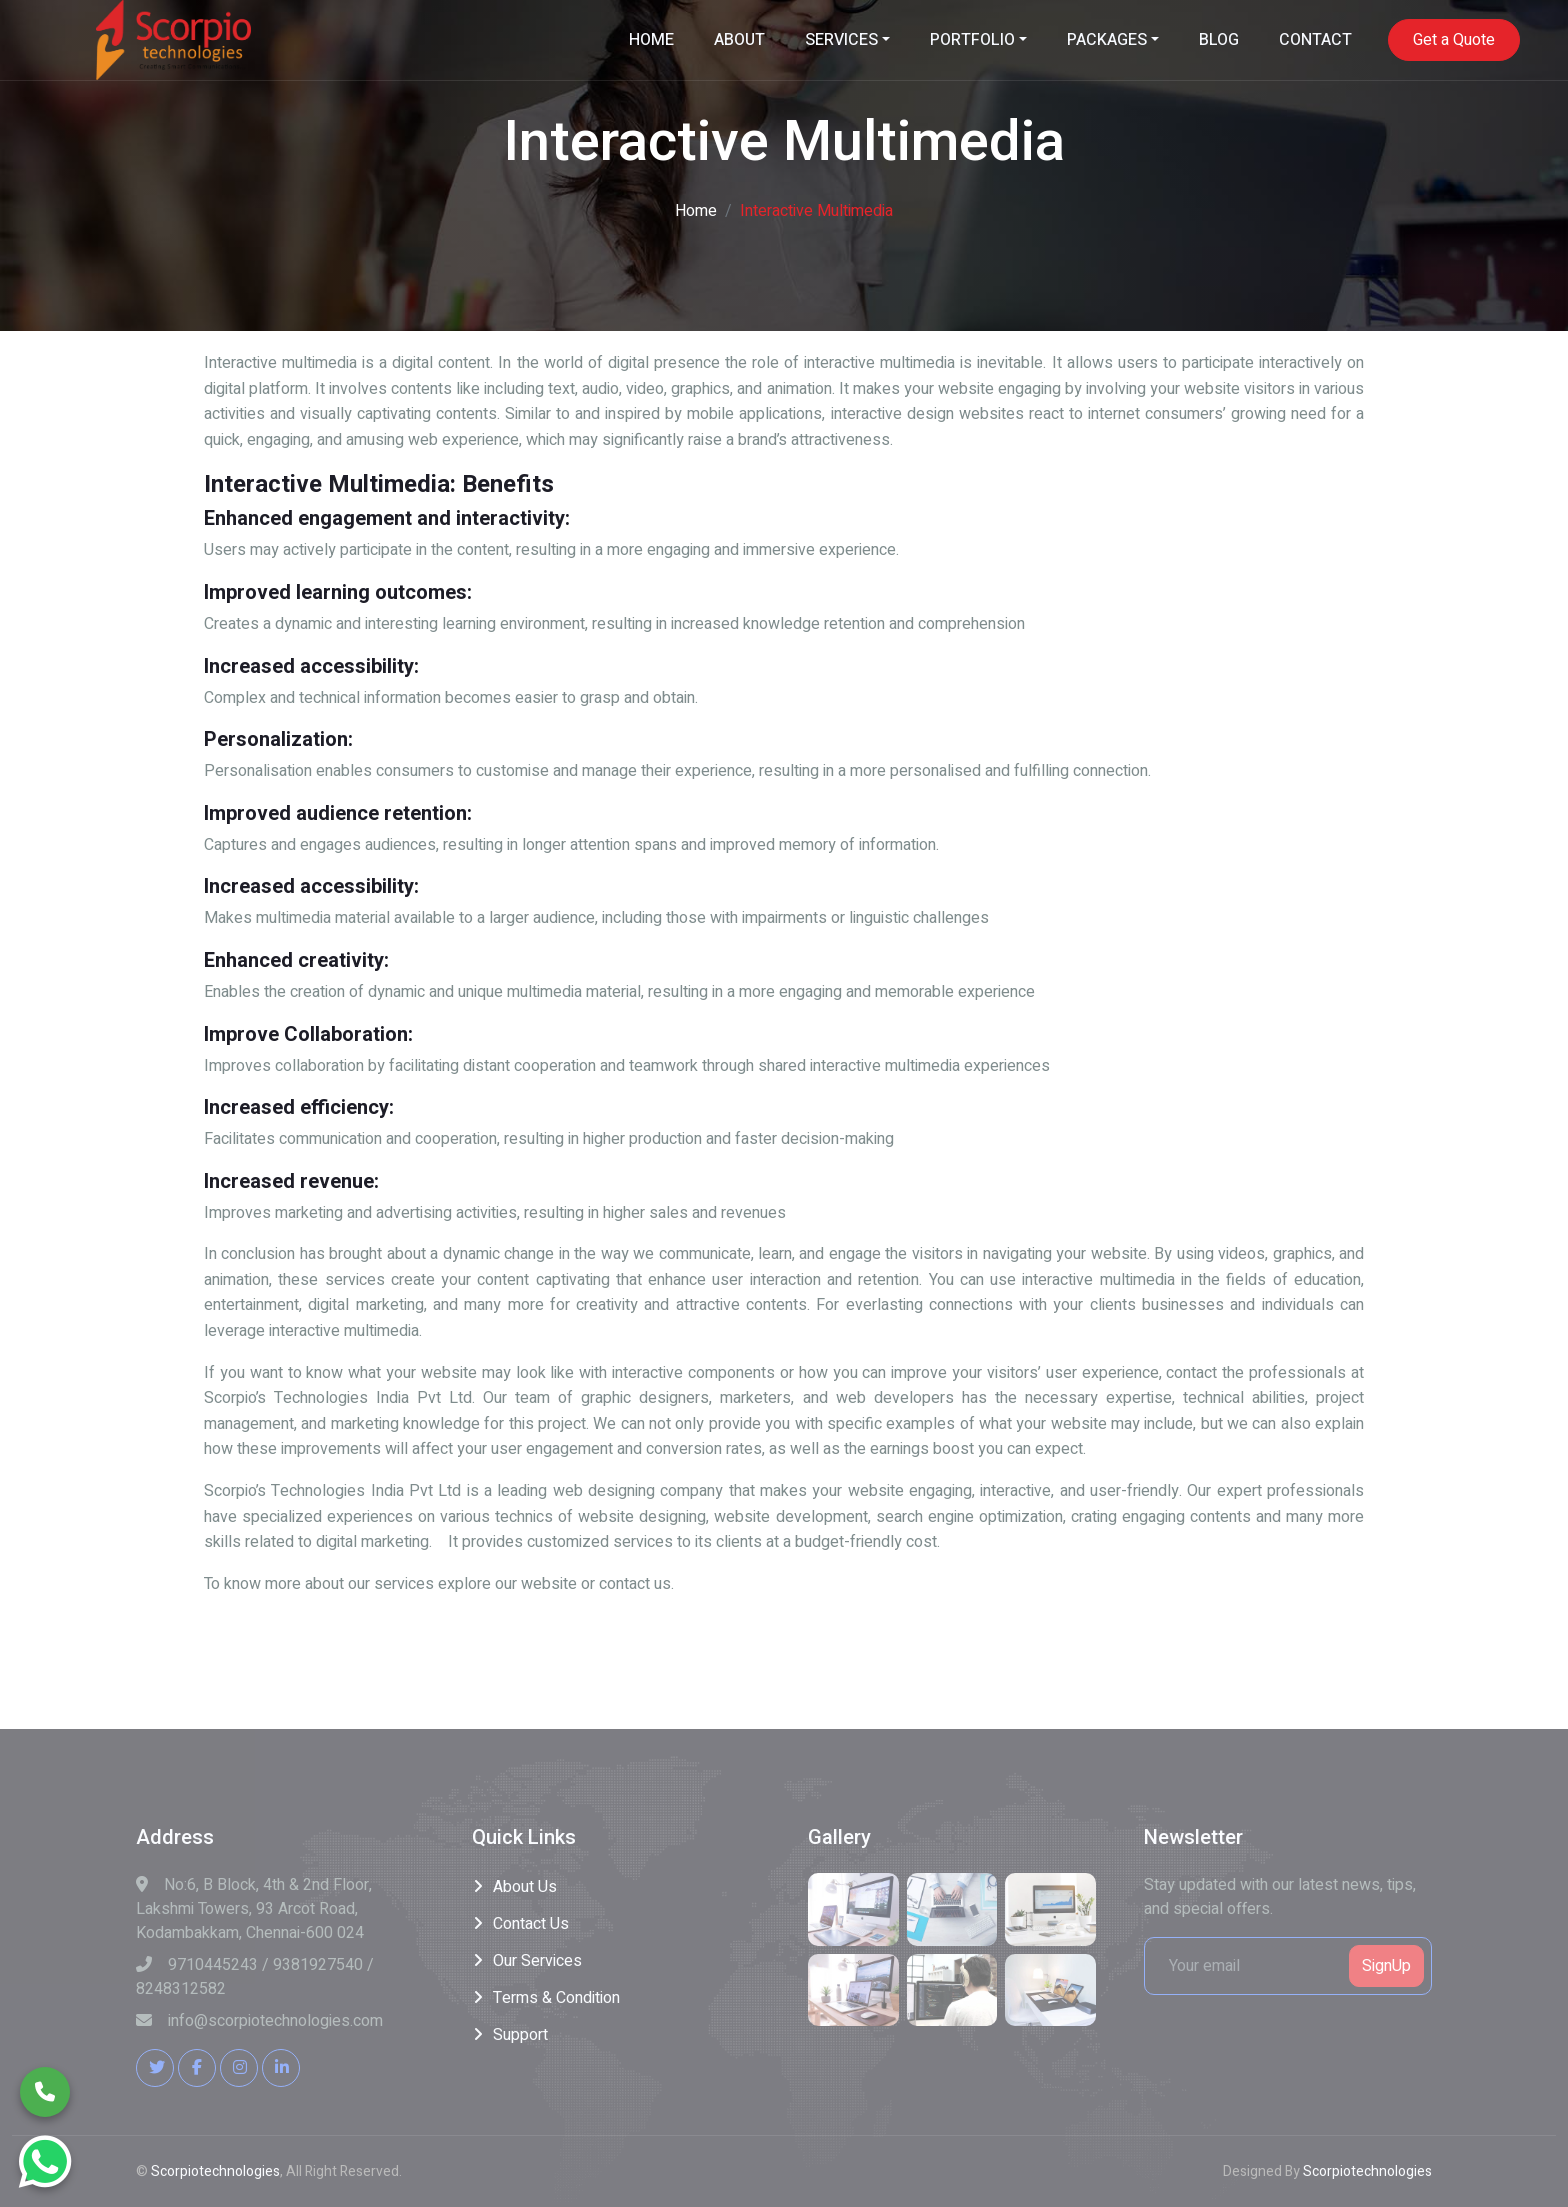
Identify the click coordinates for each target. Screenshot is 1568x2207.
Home (696, 211)
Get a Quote (1454, 40)
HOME (651, 40)
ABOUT (739, 40)
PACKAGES (1107, 40)
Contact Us (531, 1924)
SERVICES (841, 40)
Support (520, 2035)
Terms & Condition (556, 1998)
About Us (525, 1887)
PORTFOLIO (972, 40)
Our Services (537, 1961)
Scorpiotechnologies (215, 2171)
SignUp (1386, 1966)
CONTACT (1315, 40)
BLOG (1219, 40)
